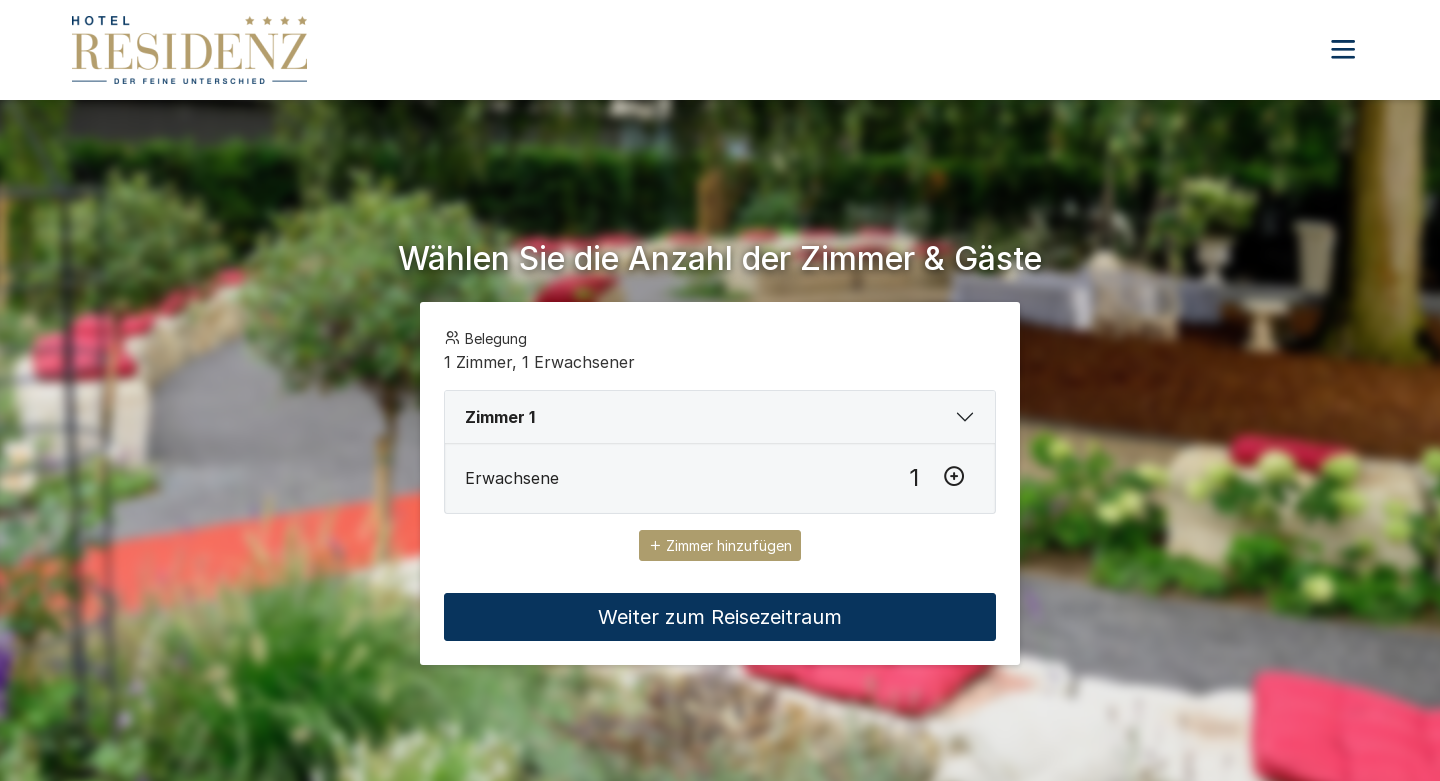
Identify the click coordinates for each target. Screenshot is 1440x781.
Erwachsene (512, 478)
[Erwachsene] (914, 478)
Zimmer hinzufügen (720, 545)
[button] (1343, 50)
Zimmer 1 (500, 417)
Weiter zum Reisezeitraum (720, 617)
